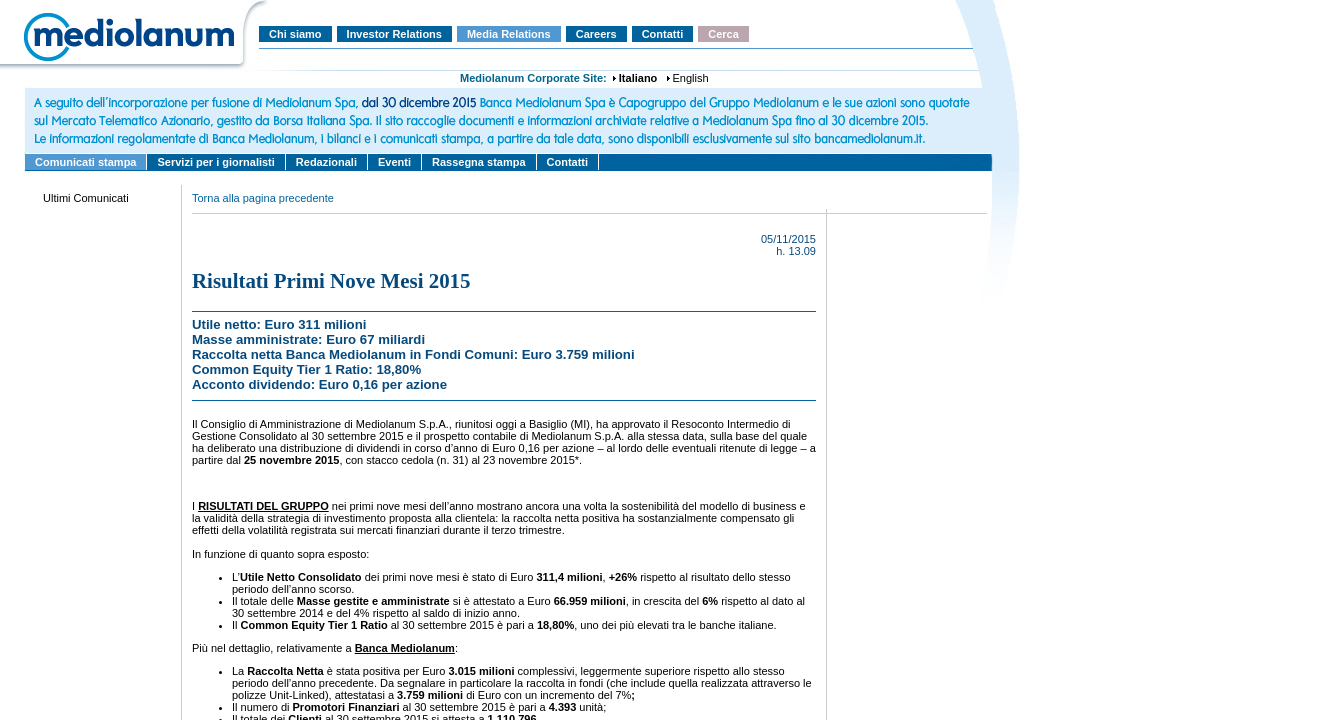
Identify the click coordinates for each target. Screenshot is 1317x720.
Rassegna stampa (479, 162)
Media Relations (509, 34)
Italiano (638, 78)
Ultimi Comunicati (86, 198)
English (691, 78)
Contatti (663, 34)
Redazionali (326, 162)
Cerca (723, 34)
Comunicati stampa (85, 162)
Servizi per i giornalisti (215, 162)
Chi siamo (295, 34)
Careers (596, 34)
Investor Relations (394, 34)
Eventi (394, 162)
